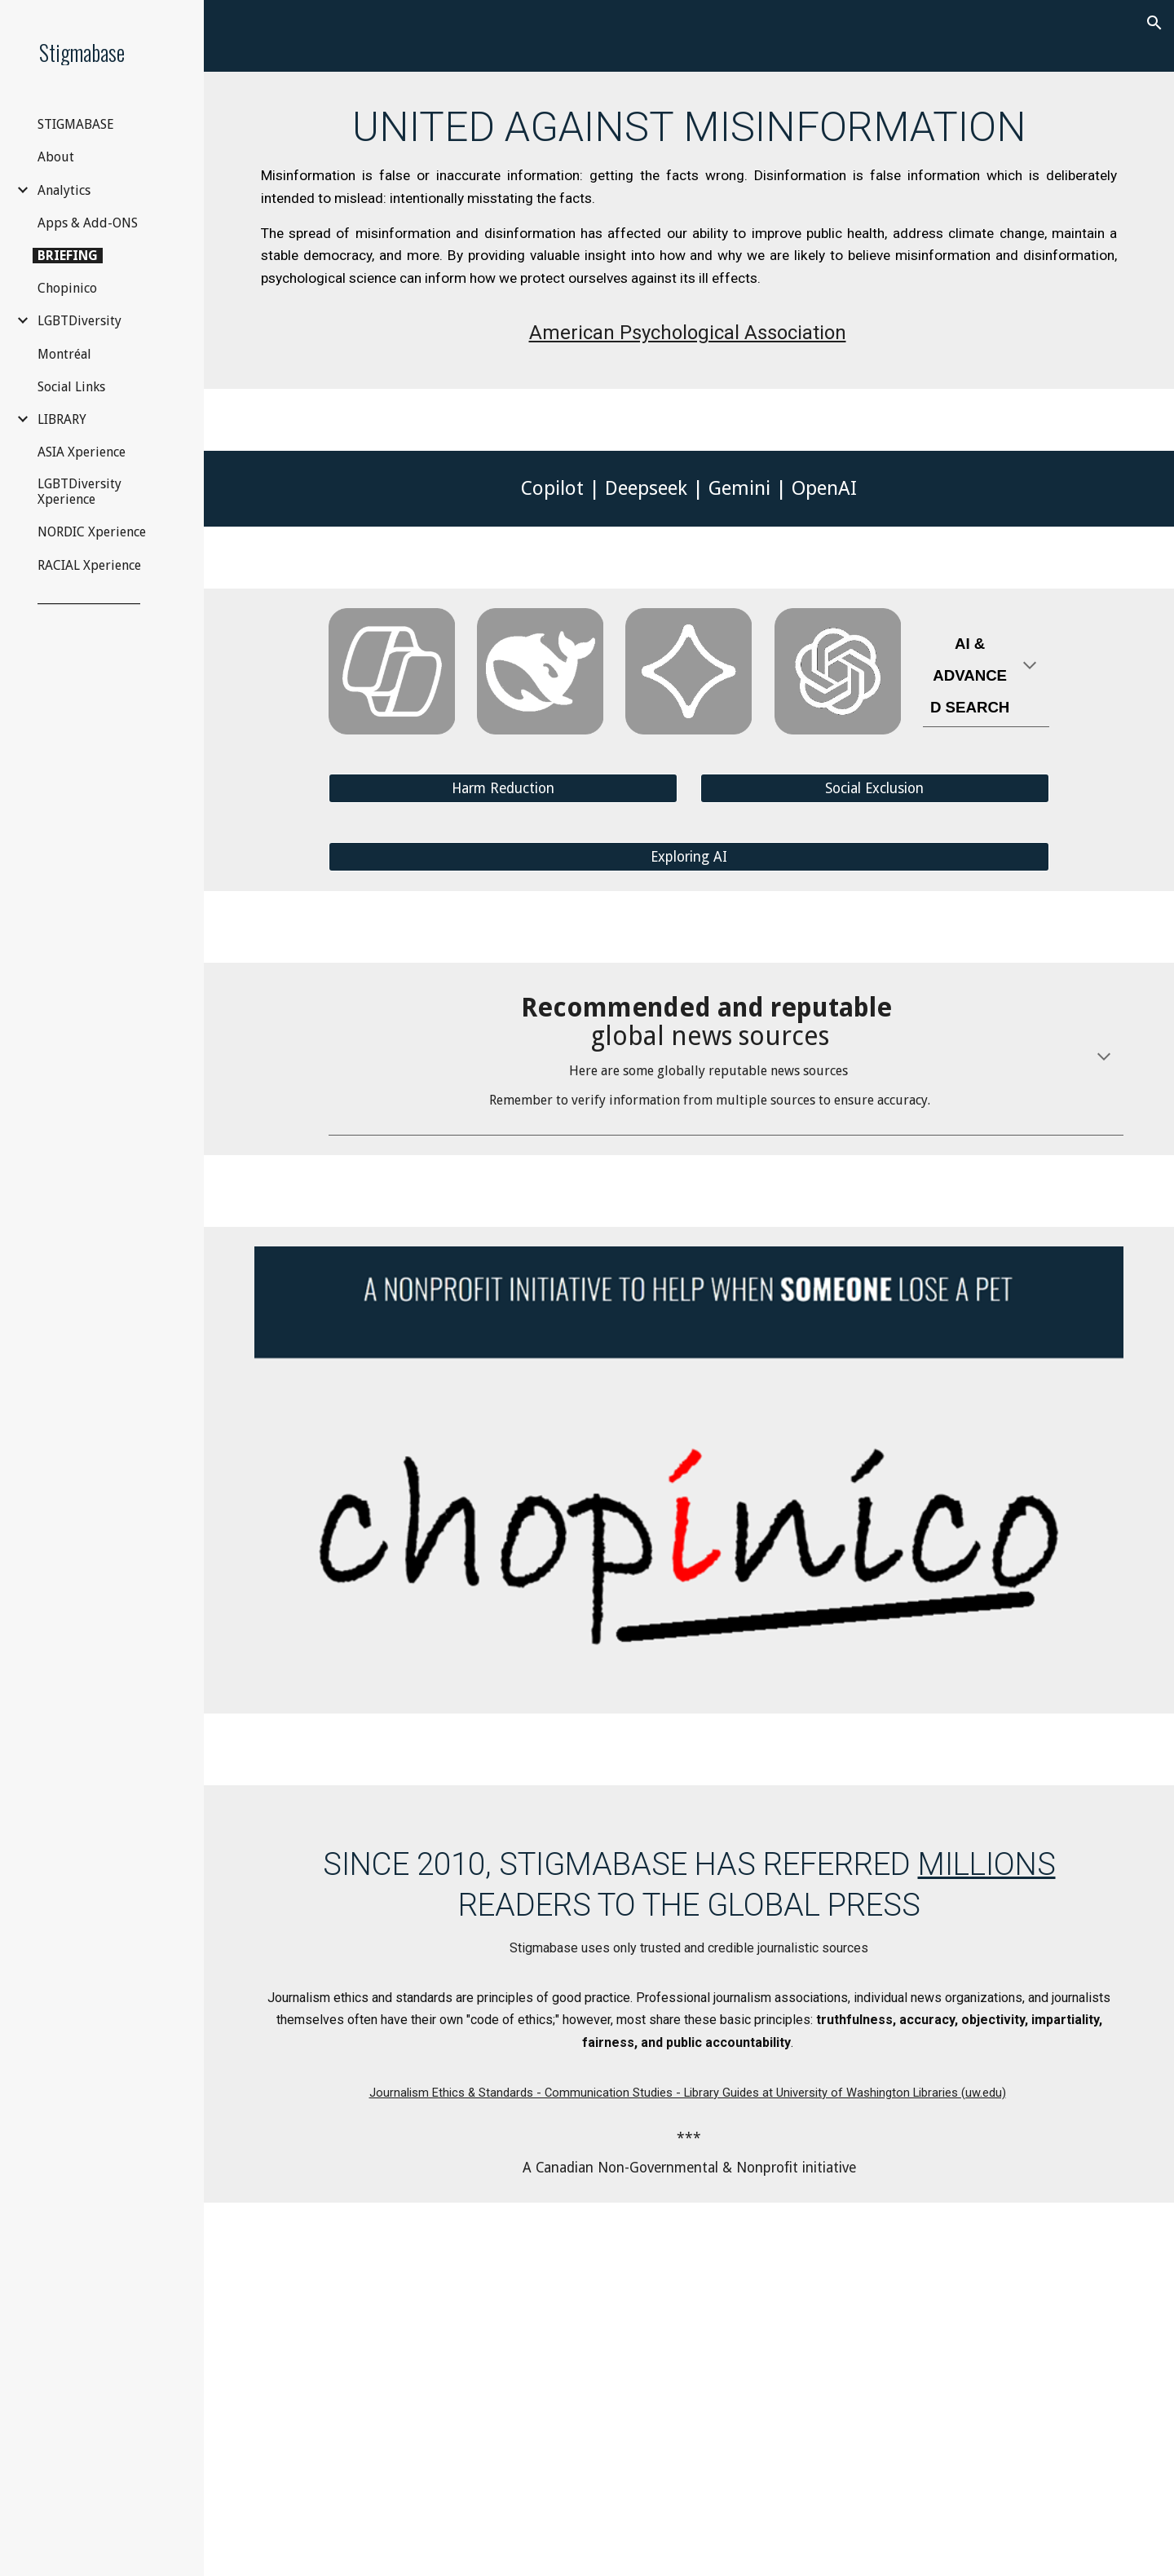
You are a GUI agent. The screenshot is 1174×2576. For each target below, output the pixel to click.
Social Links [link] (71, 387)
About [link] (56, 157)
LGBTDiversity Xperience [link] (79, 491)
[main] (689, 230)
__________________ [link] (89, 598)
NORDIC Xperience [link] (92, 532)
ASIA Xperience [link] (82, 452)
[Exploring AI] (688, 857)
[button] (1154, 22)
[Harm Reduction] (503, 788)
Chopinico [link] (67, 288)
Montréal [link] (64, 354)
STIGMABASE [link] (76, 124)
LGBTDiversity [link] (79, 321)
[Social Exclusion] (874, 788)
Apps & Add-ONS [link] (88, 223)
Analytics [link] (64, 190)
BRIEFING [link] (68, 255)
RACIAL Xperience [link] (89, 565)
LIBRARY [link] (62, 419)
